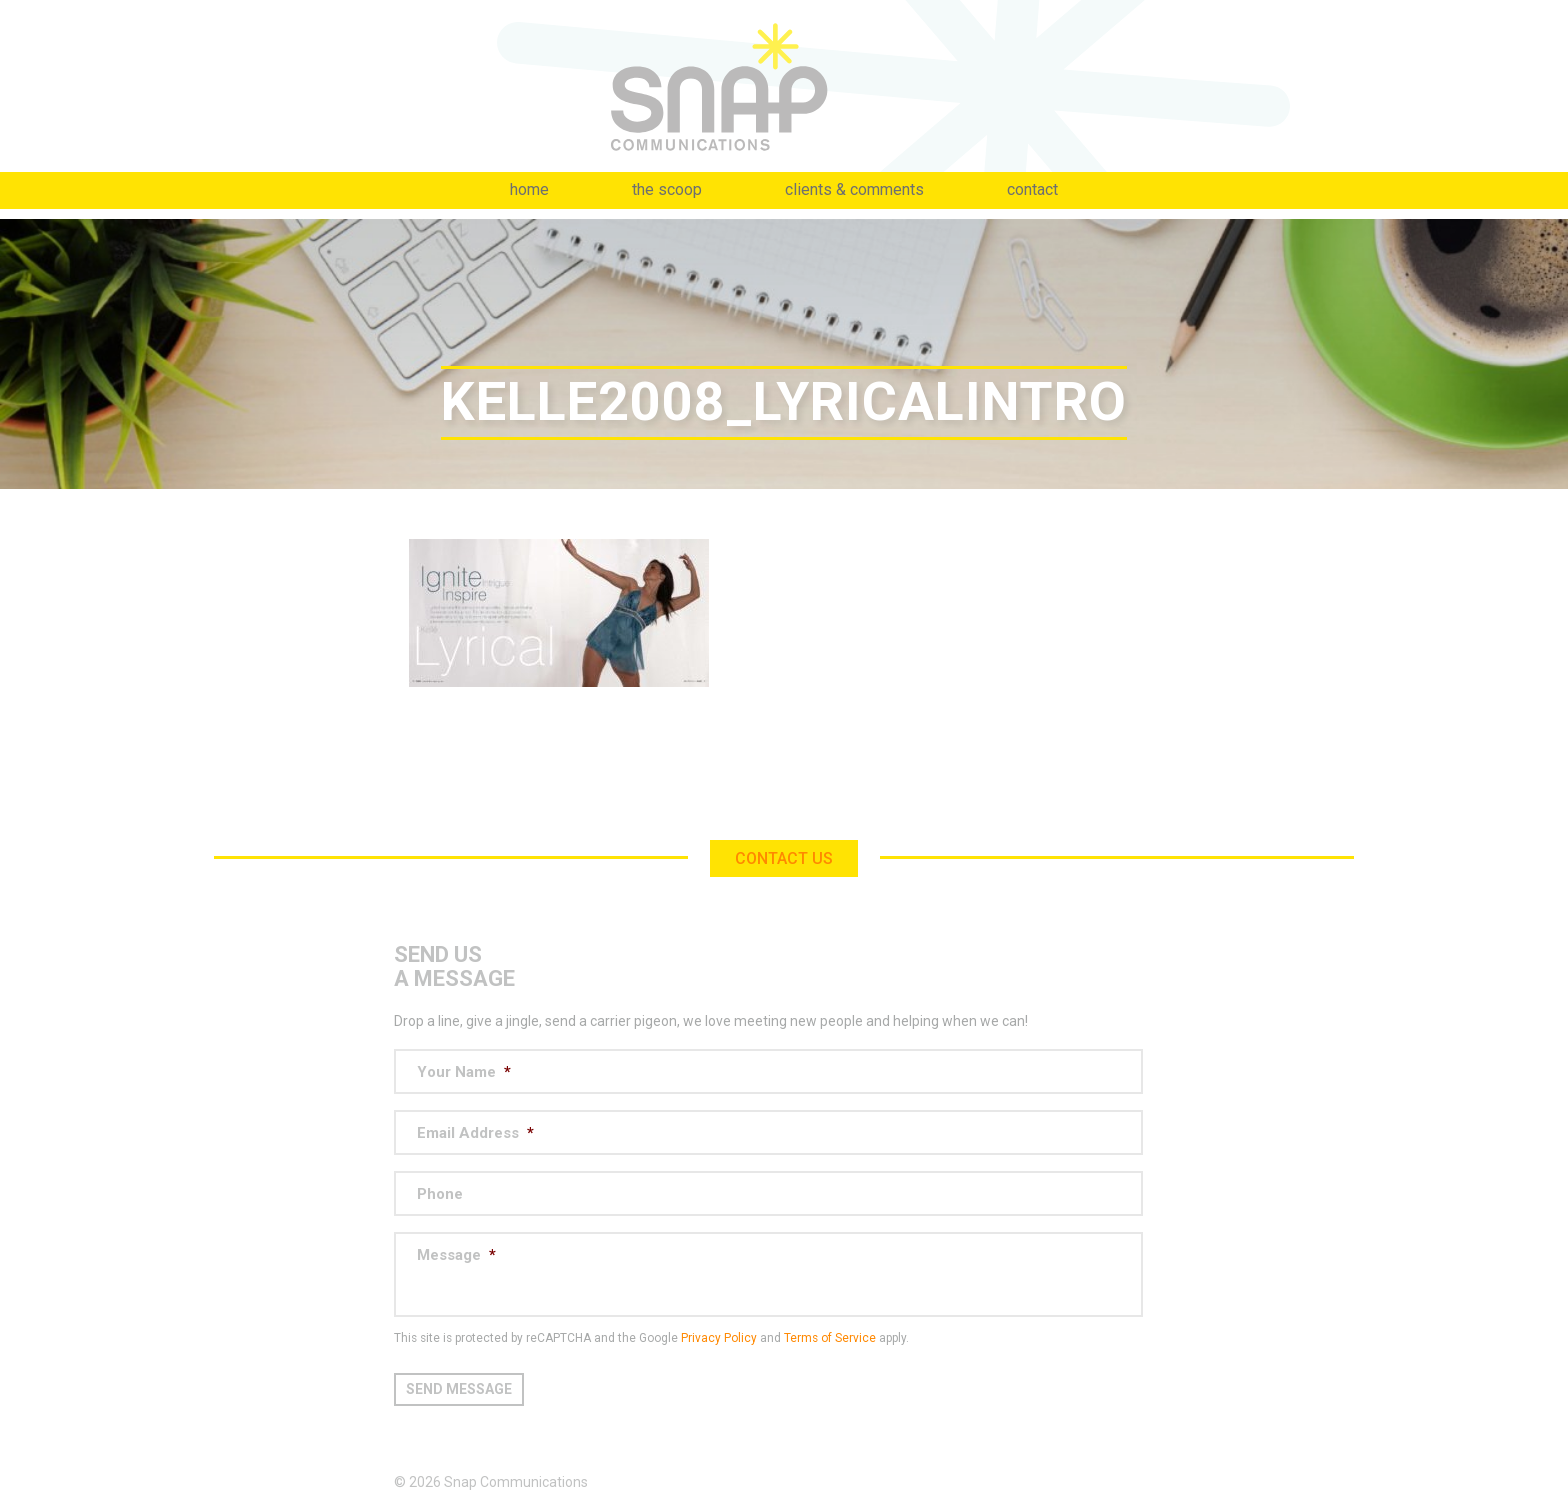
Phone (440, 1194)
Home (529, 189)
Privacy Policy (719, 1338)
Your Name (464, 1072)
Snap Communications (784, 86)
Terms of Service (830, 1338)
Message (456, 1255)
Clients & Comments (854, 189)
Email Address (475, 1133)
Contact (1032, 189)
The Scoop (667, 189)
